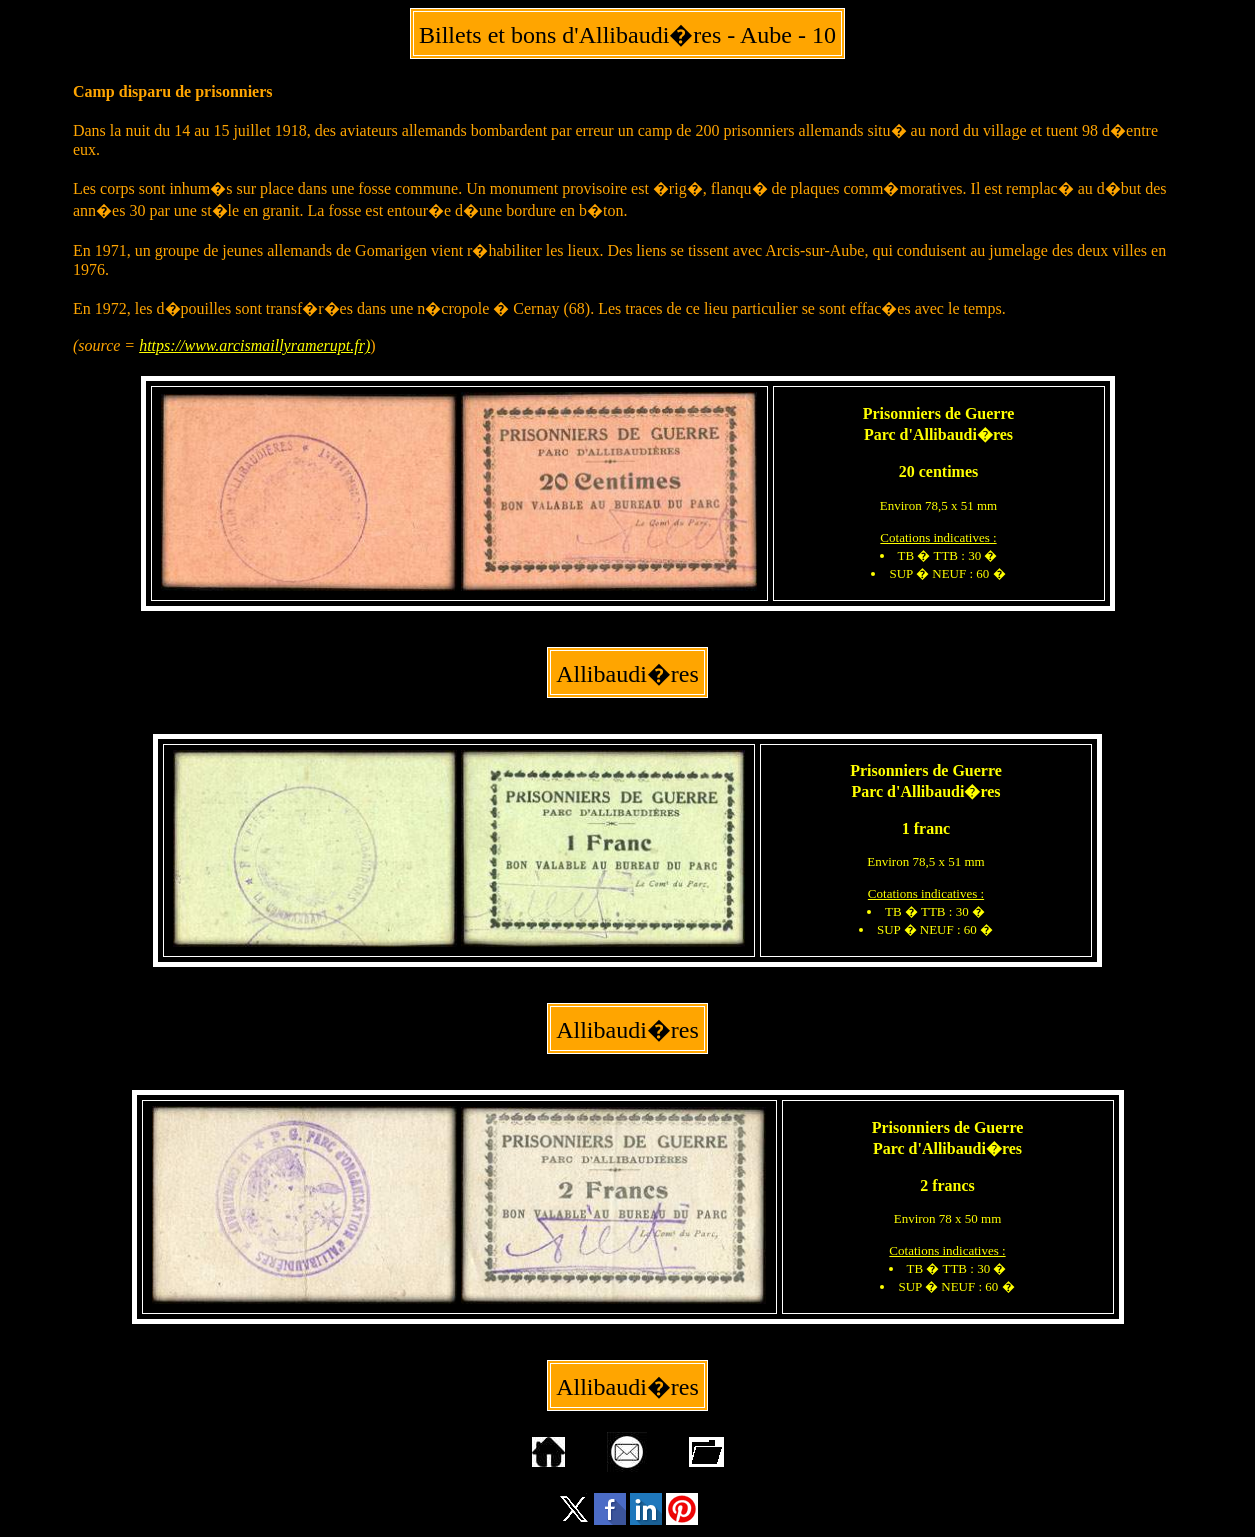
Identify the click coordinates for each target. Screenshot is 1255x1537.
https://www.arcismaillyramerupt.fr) (254, 345)
